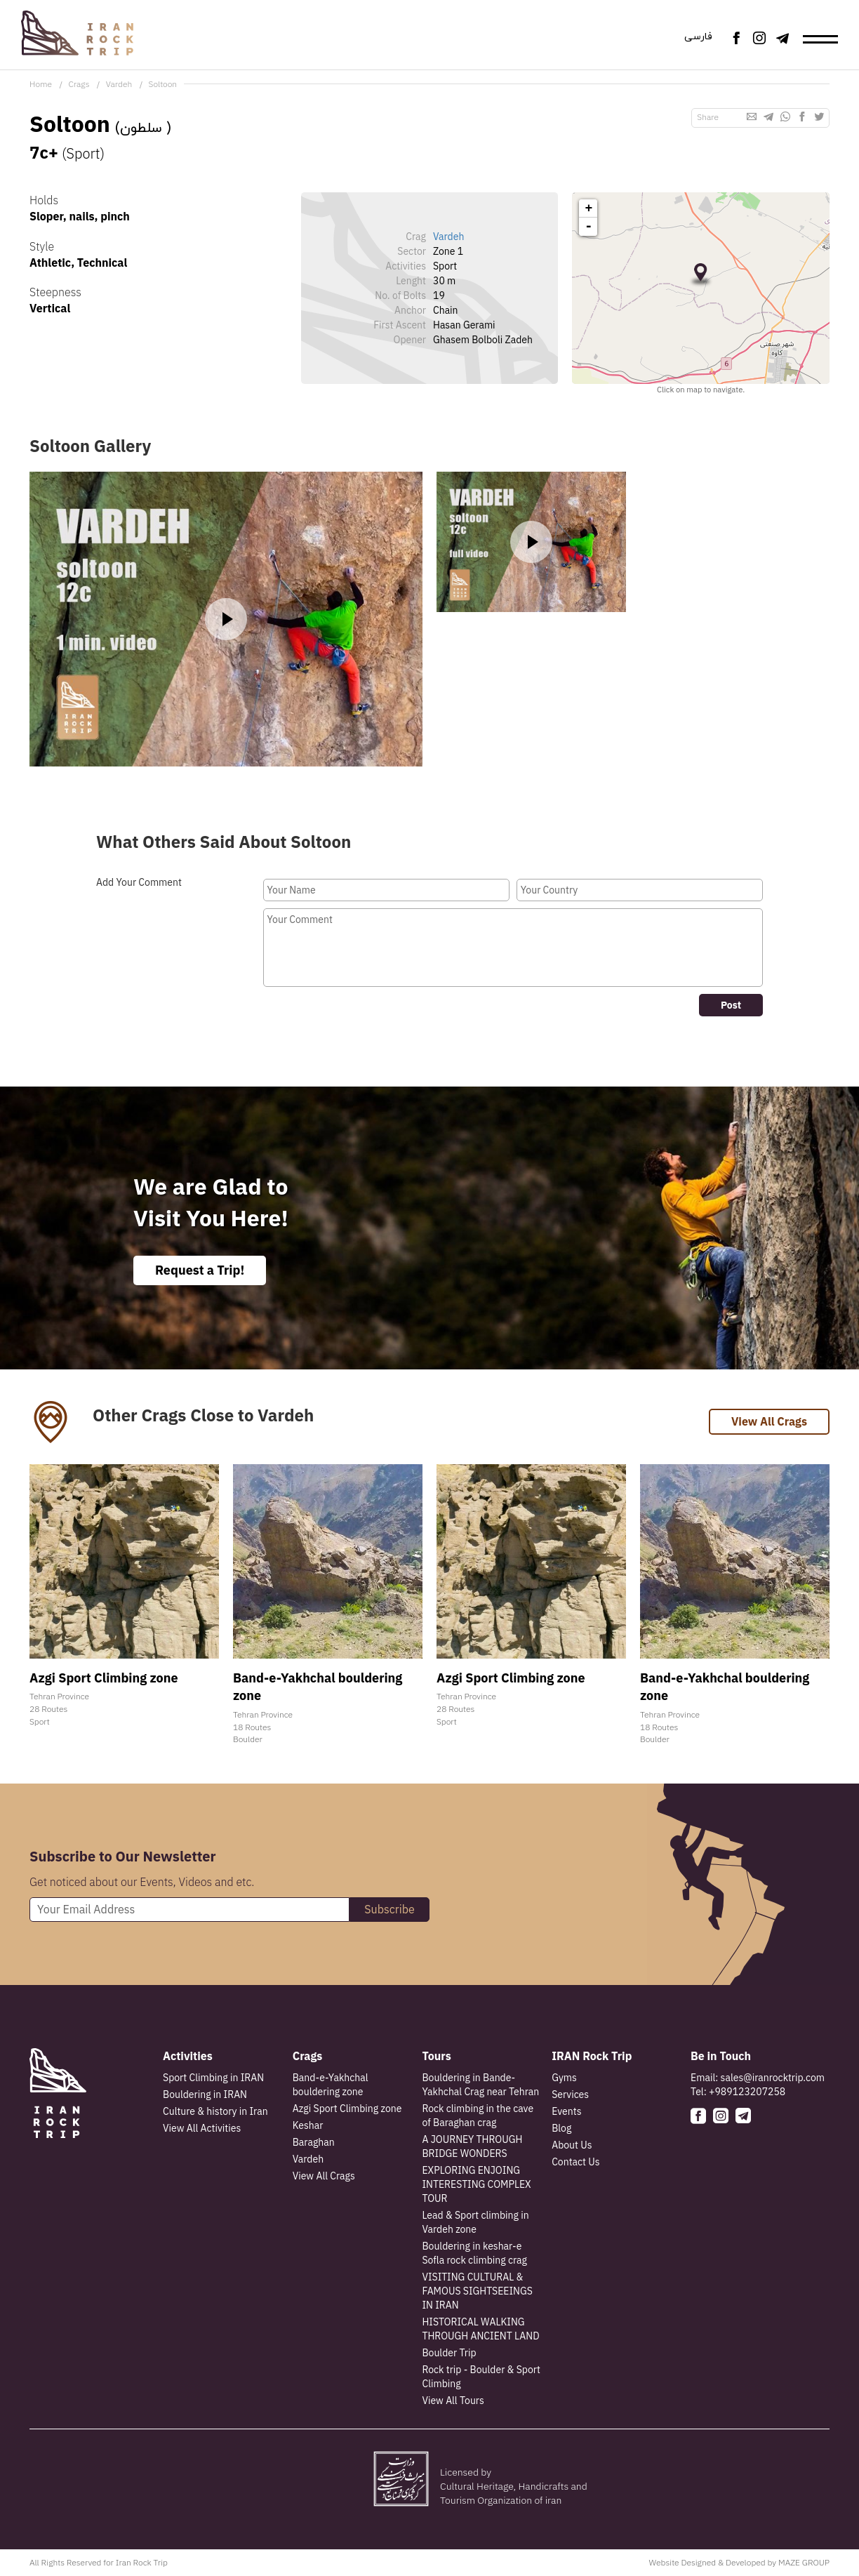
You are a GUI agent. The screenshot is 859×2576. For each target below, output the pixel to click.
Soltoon (163, 84)
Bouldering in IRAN (205, 2094)
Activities (188, 2056)
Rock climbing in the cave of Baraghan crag (477, 2115)
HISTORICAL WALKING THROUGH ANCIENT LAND (480, 2329)
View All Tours (453, 2400)
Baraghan (314, 2142)
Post (731, 1005)
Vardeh (119, 84)
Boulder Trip (449, 2352)
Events (566, 2111)
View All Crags (769, 1421)
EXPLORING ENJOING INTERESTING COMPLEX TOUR (476, 2184)
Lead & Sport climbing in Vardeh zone (475, 2222)
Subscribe (389, 1909)
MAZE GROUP (804, 2562)
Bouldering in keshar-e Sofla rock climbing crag (474, 2253)
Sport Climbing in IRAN (213, 2077)
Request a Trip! (199, 1270)
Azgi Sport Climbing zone (347, 2108)
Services (570, 2094)
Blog (561, 2128)
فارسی (698, 37)
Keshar (308, 2125)
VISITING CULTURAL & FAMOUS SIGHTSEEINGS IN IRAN (477, 2291)
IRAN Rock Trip (592, 2056)
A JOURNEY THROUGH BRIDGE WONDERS (472, 2146)
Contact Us (575, 2162)
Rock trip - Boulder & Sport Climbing (481, 2376)
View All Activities (202, 2128)
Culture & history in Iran (215, 2111)
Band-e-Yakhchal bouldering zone (330, 2084)
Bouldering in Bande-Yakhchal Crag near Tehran (480, 2084)
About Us (572, 2145)
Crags (78, 84)
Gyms (564, 2077)
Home (40, 84)
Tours (436, 2056)
